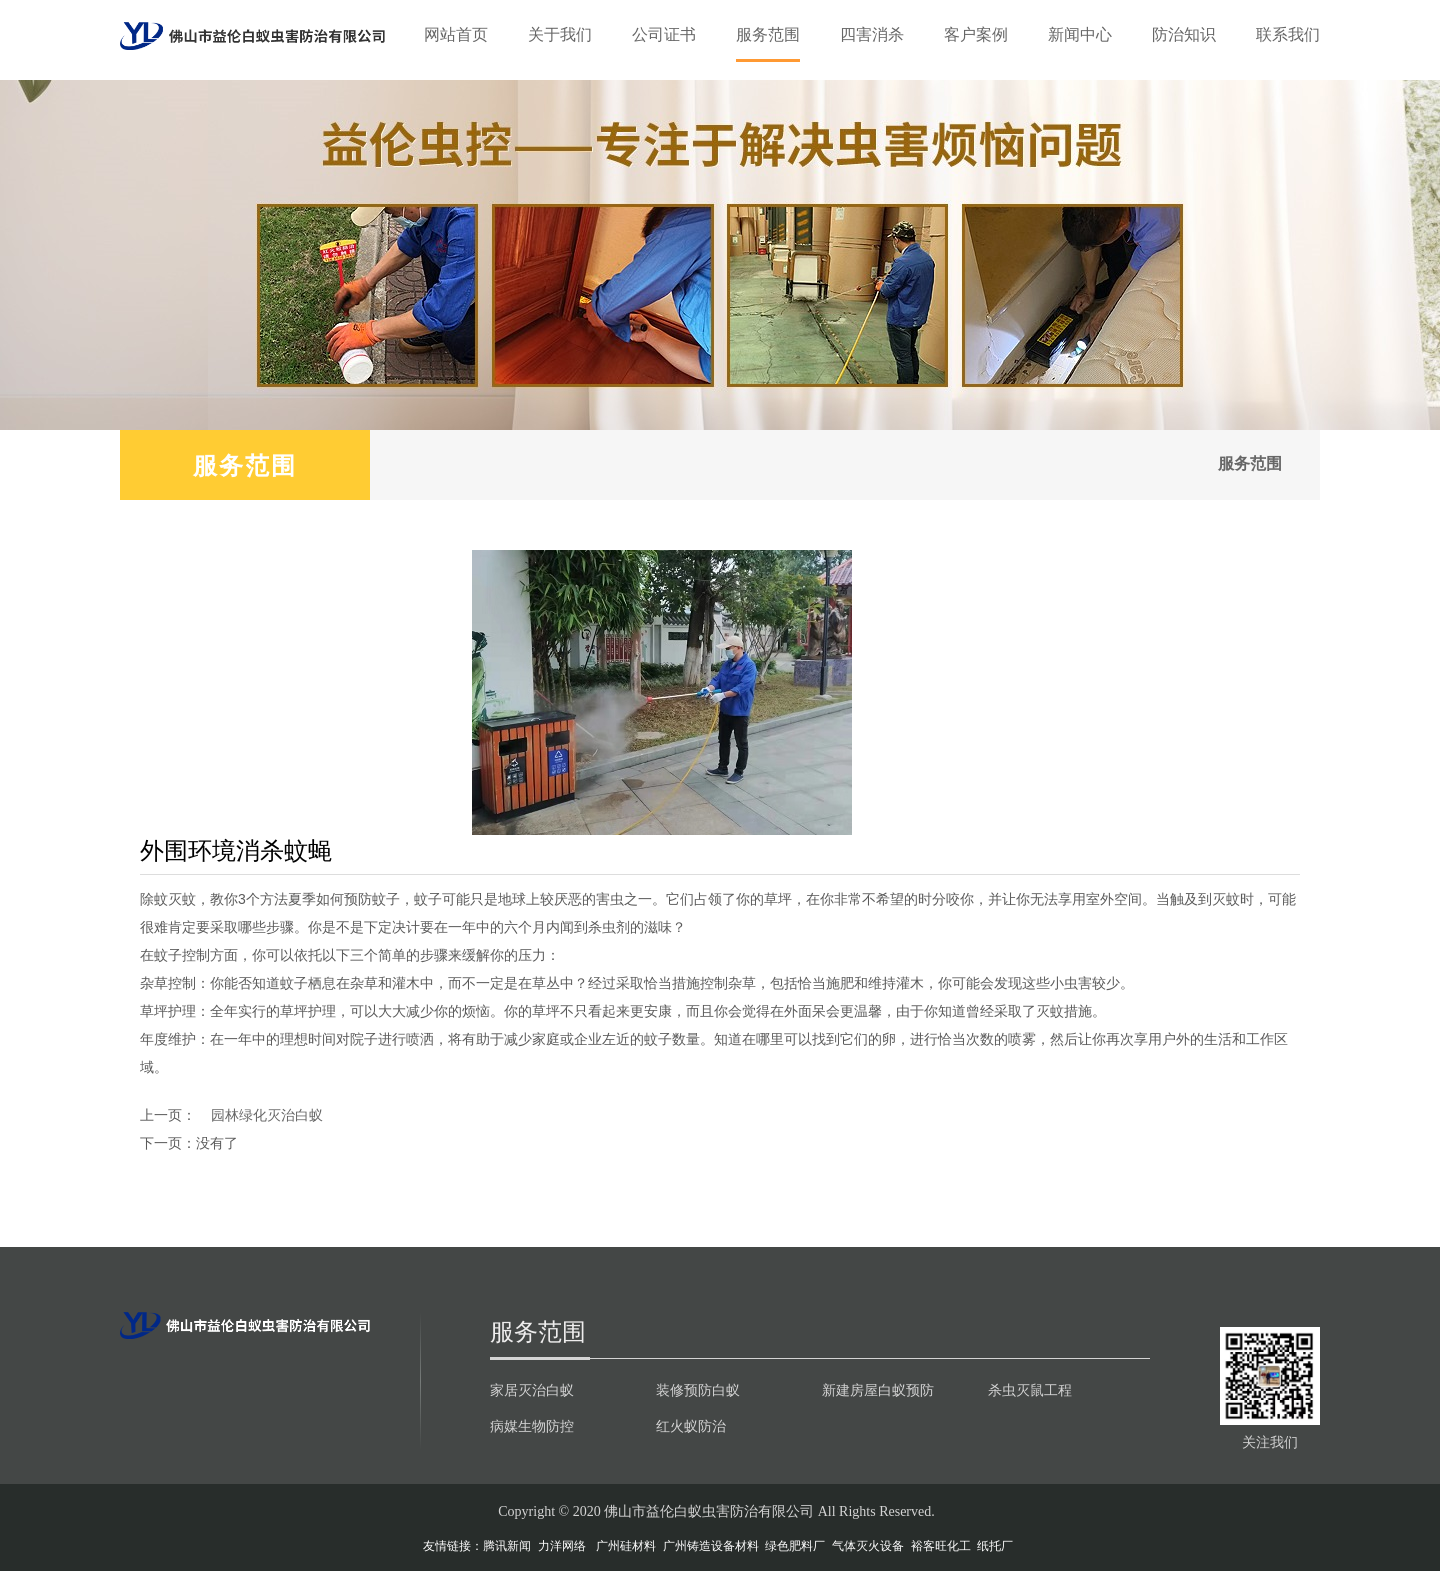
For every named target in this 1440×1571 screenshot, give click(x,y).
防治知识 (1184, 34)
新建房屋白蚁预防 (878, 1390)
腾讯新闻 (507, 1546)
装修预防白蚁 (698, 1390)
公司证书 (664, 34)
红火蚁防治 (691, 1426)
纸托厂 (995, 1546)
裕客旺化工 (941, 1546)
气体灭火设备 (868, 1546)
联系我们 (1288, 34)
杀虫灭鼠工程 (1030, 1390)
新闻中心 (1080, 34)
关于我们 (560, 34)
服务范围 (768, 34)
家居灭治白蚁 (532, 1390)
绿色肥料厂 (795, 1546)
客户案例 (976, 34)
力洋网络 (562, 1546)
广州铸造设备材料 (711, 1546)
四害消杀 (872, 34)
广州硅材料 (626, 1546)
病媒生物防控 (532, 1426)
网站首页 (456, 34)
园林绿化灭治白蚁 (267, 1115)
